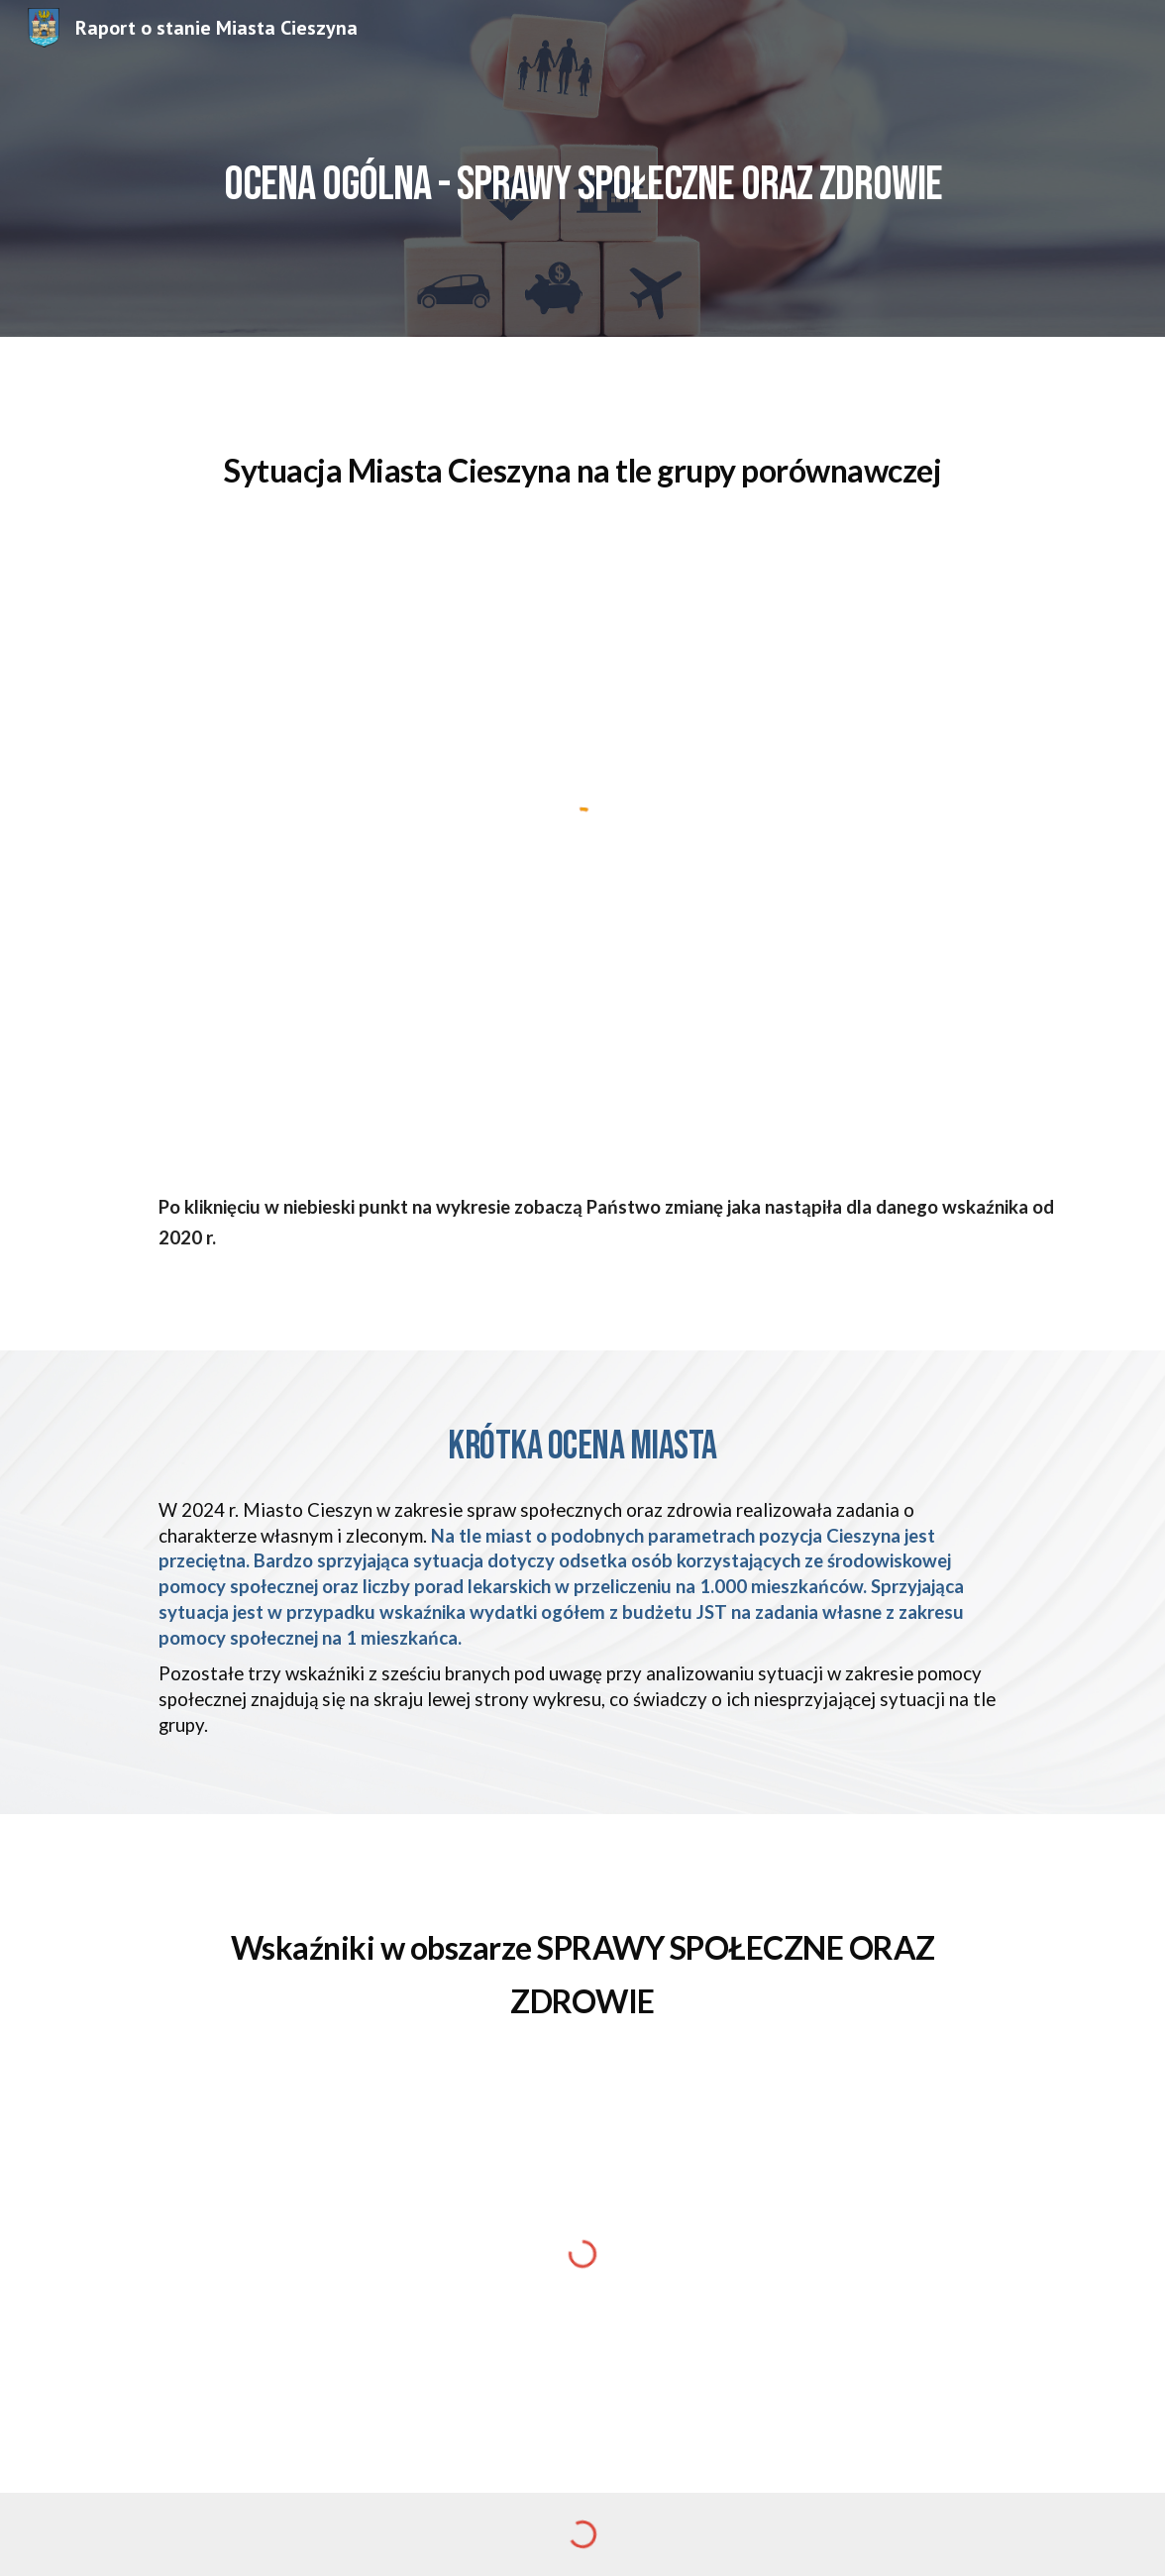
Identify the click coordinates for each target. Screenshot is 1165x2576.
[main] (583, 168)
